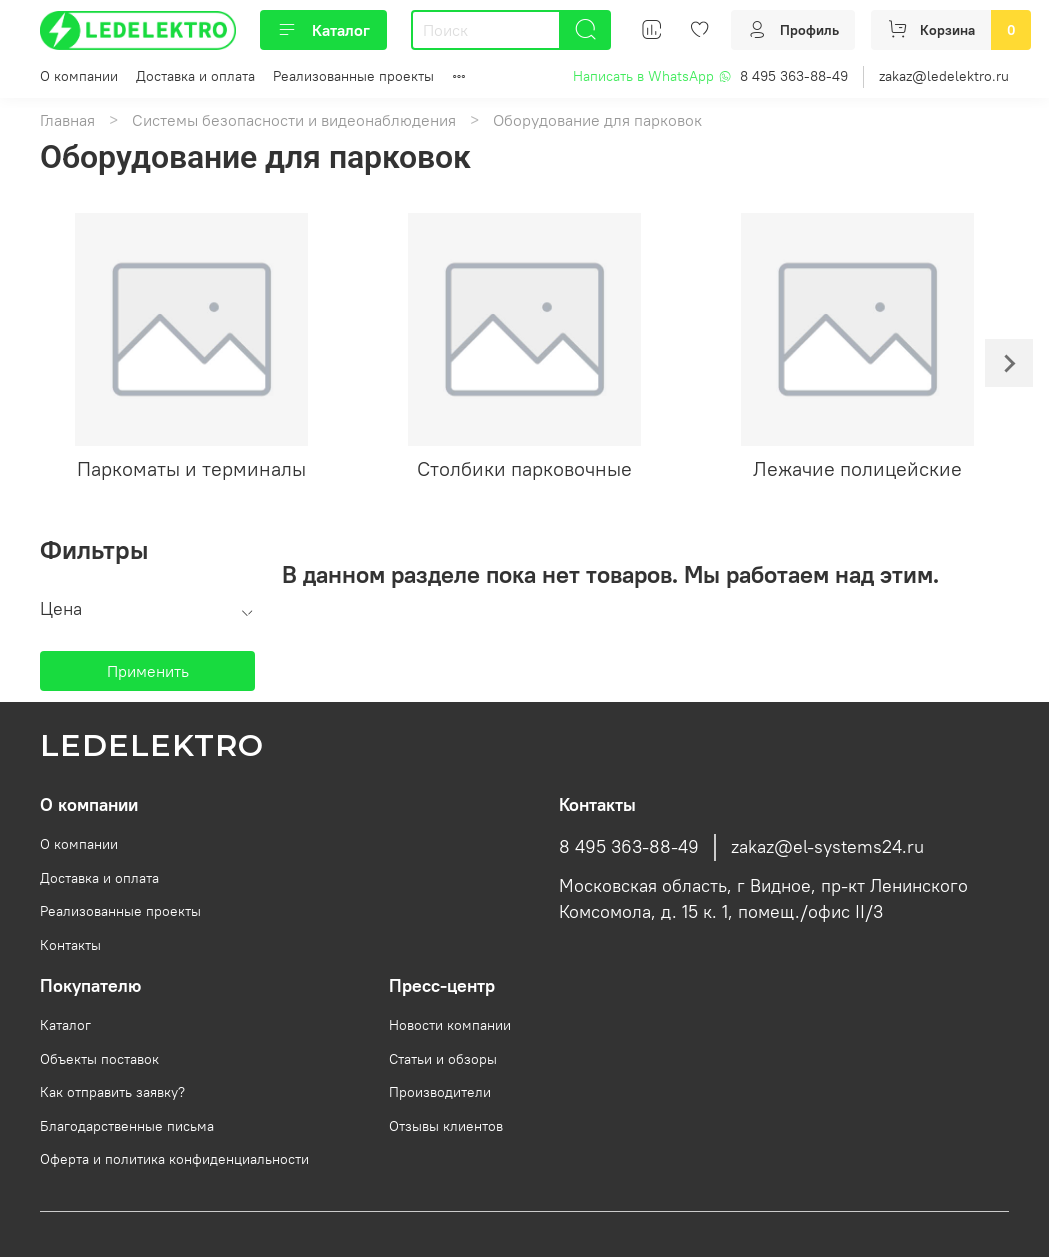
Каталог (323, 30)
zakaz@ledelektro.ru (944, 76)
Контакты (70, 945)
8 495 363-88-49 (794, 76)
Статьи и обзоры (443, 1059)
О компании (79, 76)
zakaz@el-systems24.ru (827, 847)
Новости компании (450, 1025)
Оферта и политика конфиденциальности (174, 1159)
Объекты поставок (99, 1059)
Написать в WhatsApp (652, 76)
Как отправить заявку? (112, 1092)
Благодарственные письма (127, 1126)
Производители (440, 1092)
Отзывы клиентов (446, 1126)
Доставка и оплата (195, 76)
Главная (67, 120)
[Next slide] (1009, 363)
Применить (148, 671)
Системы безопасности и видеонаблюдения (294, 120)
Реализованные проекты (353, 76)
